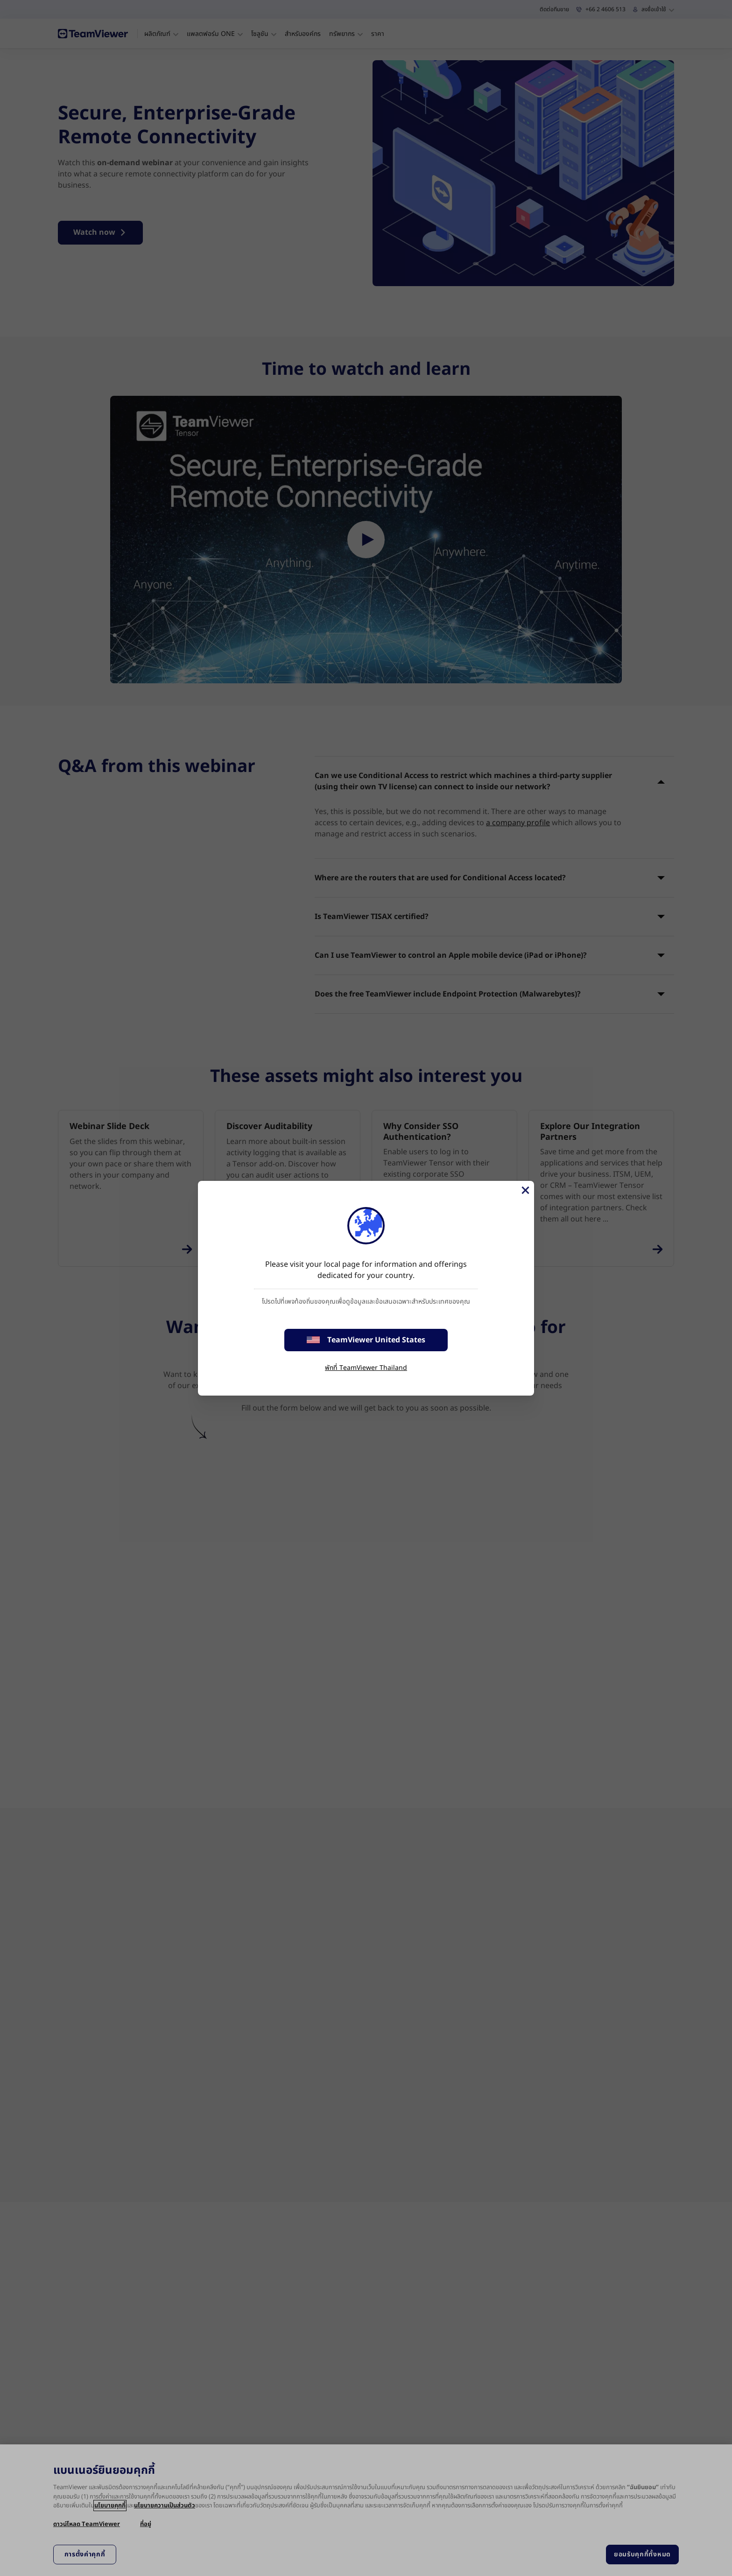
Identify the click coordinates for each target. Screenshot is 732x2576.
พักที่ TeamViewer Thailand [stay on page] (366, 1368)
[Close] (524, 1190)
